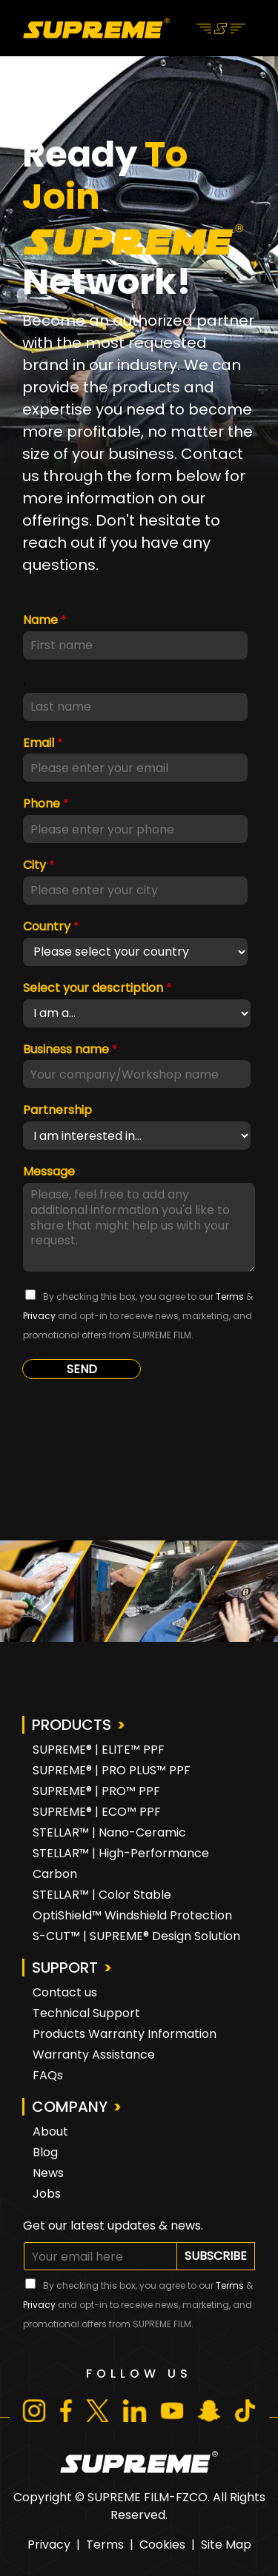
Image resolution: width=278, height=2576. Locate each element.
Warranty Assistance (94, 2054)
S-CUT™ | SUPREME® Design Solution (136, 1936)
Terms (105, 2544)
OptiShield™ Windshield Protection (132, 1915)
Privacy (48, 2544)
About (50, 2131)
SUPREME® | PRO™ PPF (96, 1790)
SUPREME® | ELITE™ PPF (99, 1749)
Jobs (47, 2193)
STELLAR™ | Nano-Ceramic (109, 1832)
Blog (45, 2152)
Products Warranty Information (124, 2033)
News (48, 2172)
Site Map (226, 2544)
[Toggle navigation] (221, 27)
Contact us (65, 1992)
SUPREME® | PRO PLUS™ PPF (112, 1770)
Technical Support (86, 2013)
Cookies (162, 2544)
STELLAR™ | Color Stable (102, 1894)
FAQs (48, 2075)
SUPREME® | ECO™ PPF (97, 1811)
